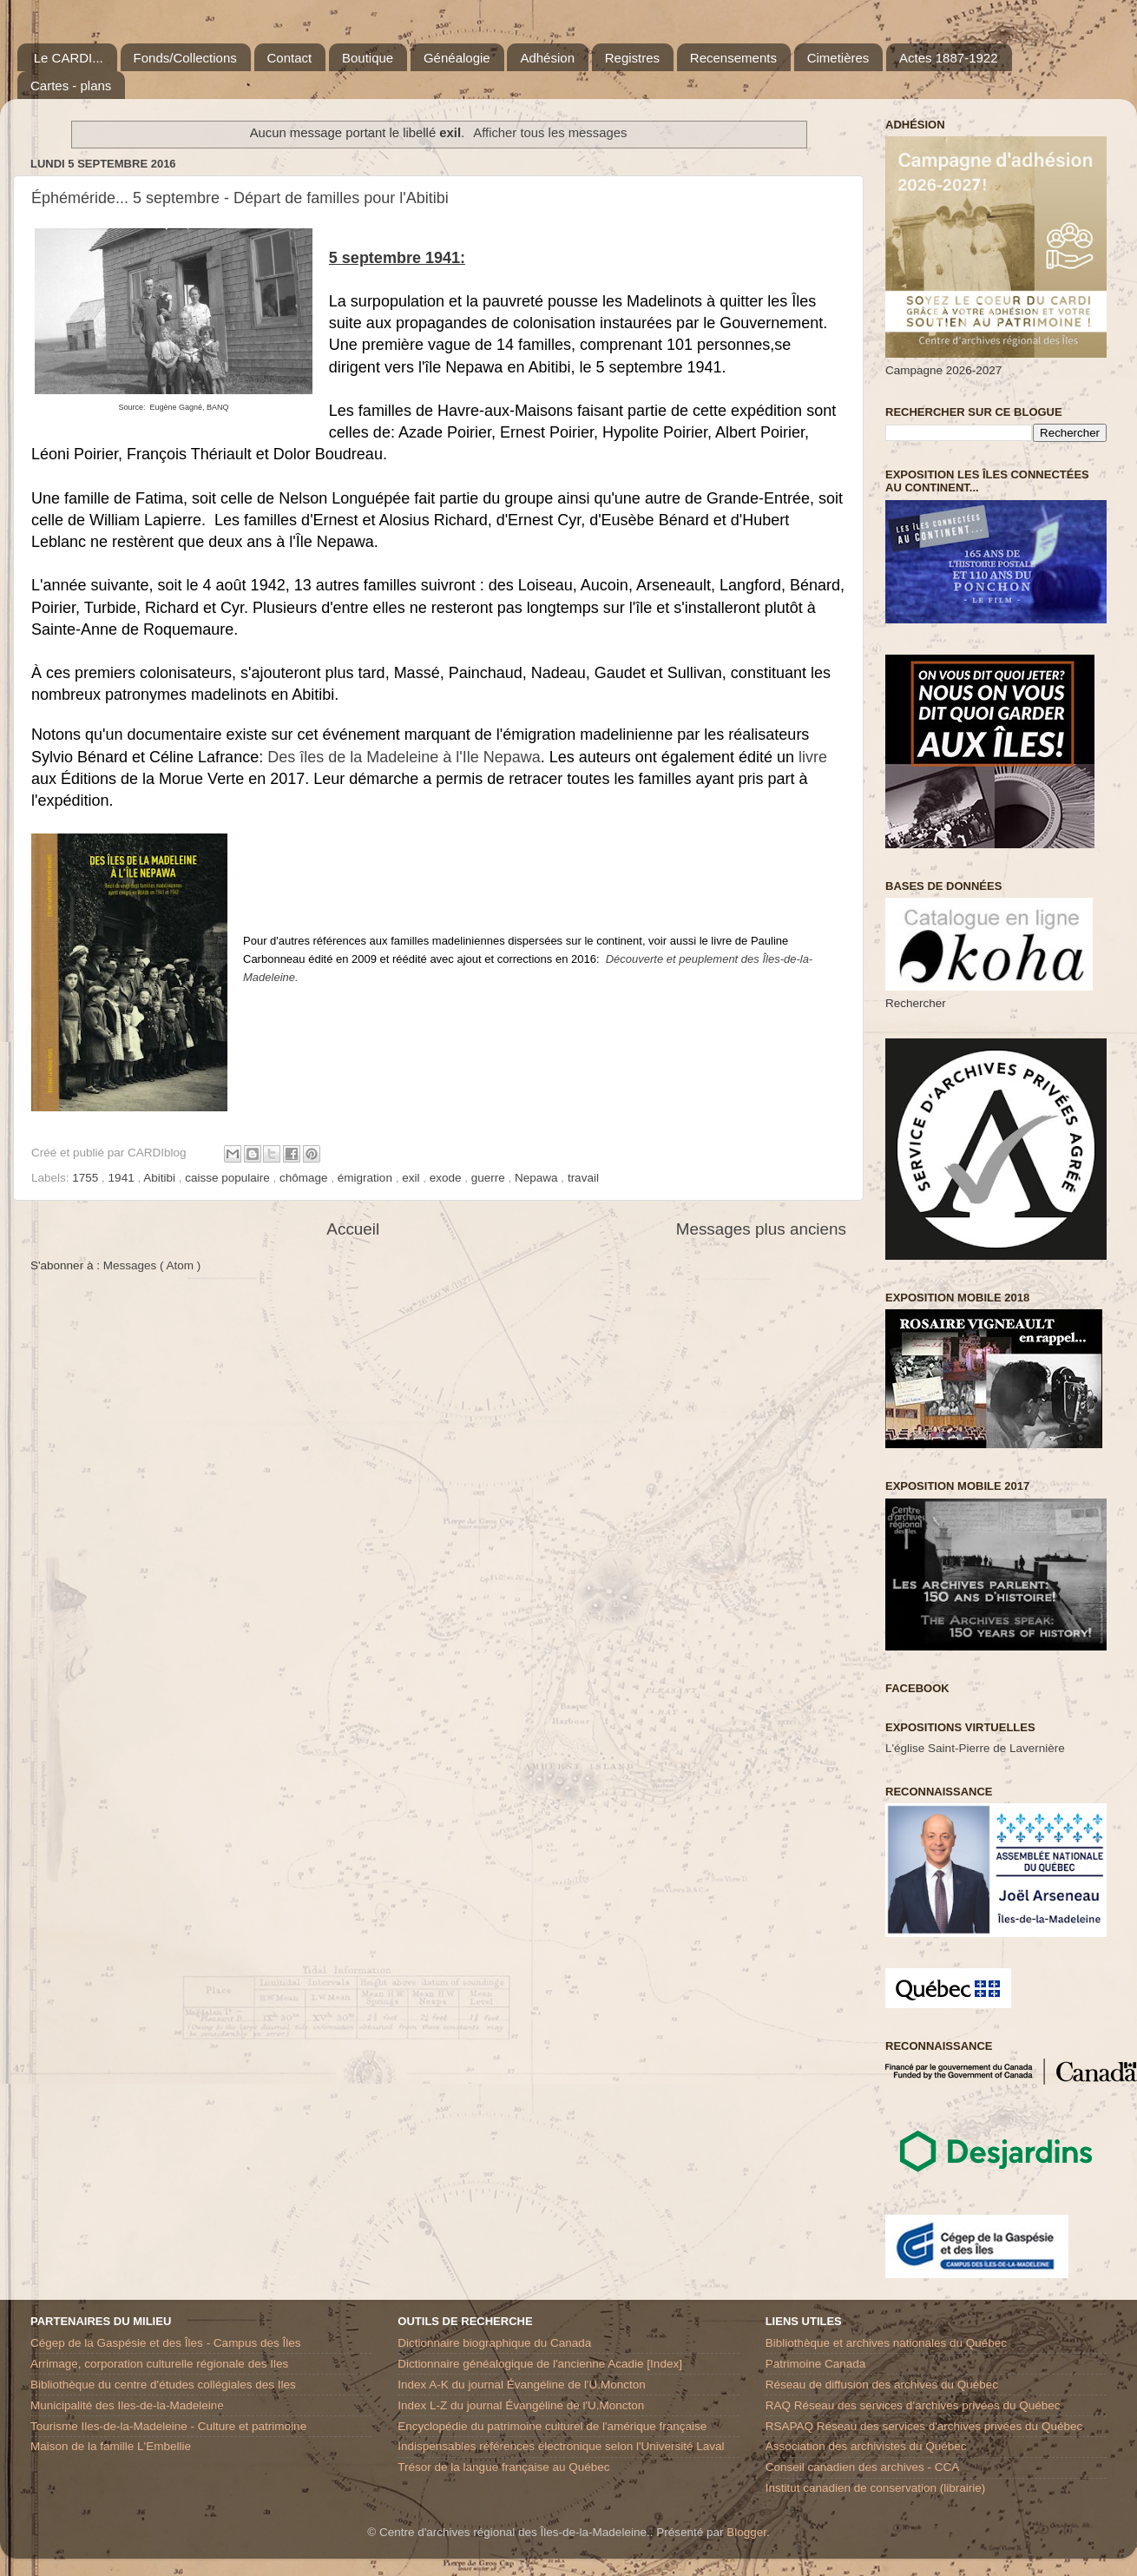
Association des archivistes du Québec (866, 2446)
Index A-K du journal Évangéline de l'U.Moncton (522, 2384)
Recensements (733, 57)
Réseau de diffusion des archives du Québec (882, 2384)
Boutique (367, 57)
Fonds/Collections (185, 57)
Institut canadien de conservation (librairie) (876, 2487)
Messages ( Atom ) (152, 1265)
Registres (632, 57)
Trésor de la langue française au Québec (503, 2467)
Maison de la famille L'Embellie (110, 2446)
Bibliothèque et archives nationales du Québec (886, 2342)
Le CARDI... (68, 57)
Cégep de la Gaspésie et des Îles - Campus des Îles (165, 2342)
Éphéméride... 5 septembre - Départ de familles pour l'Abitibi (240, 198)
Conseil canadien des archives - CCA (863, 2467)
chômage (305, 1177)
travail (583, 1177)
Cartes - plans (70, 85)
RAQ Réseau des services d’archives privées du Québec (913, 2405)
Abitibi (161, 1177)
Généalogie (457, 57)
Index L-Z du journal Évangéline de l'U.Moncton (521, 2405)
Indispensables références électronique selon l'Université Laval (561, 2446)
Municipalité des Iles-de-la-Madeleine (127, 2405)
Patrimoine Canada (816, 2363)
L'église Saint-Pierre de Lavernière (975, 1748)
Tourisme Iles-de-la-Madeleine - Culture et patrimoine (168, 2426)
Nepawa (538, 1177)
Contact (289, 57)
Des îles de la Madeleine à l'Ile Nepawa (404, 757)
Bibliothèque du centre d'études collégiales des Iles (163, 2384)
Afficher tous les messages (550, 133)
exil (412, 1177)
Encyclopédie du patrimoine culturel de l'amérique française (552, 2426)
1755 (87, 1177)
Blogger (746, 2532)
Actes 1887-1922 (948, 57)
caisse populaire (229, 1177)
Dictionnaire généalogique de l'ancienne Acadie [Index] (540, 2363)
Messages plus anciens (761, 1229)
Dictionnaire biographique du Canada (494, 2342)
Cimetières (838, 57)
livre (813, 757)
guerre (490, 1177)
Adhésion (547, 57)
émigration (367, 1177)
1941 (123, 1177)
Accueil (352, 1229)
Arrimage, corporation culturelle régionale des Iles (159, 2363)
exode (447, 1177)
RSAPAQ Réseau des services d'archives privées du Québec (924, 2426)
